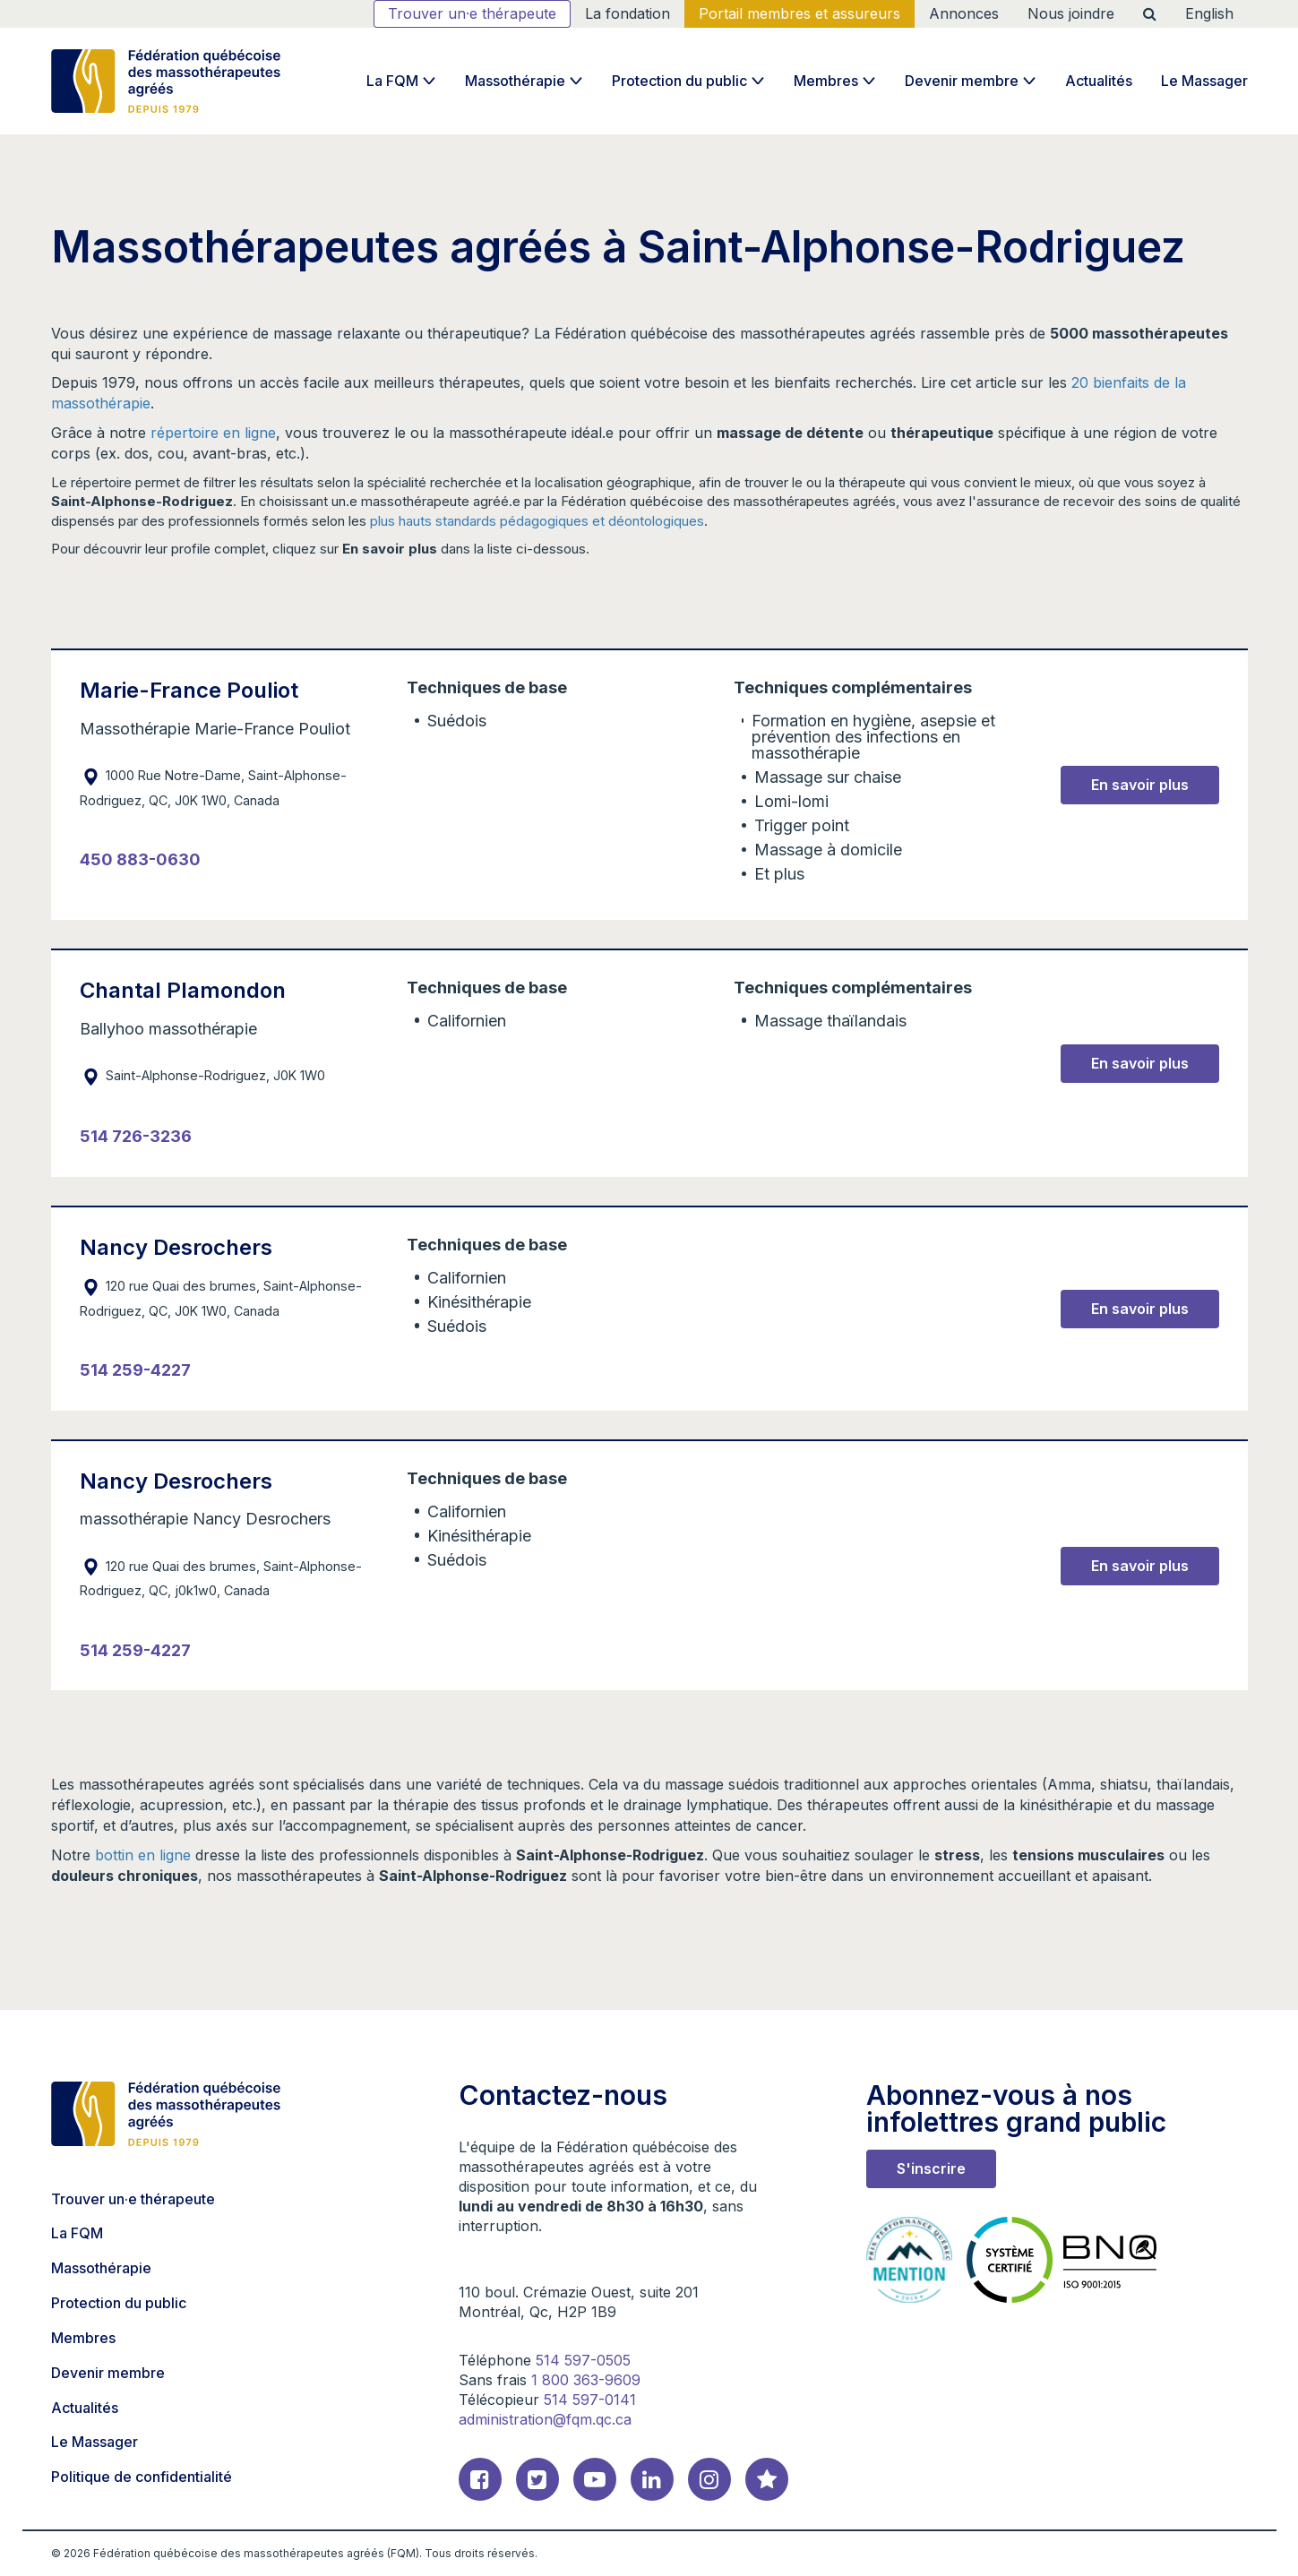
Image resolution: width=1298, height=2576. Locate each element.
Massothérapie (515, 81)
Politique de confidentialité (141, 2477)
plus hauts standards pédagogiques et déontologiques (537, 520)
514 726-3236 (136, 1136)
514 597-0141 (590, 2400)
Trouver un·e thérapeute (472, 13)
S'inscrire (931, 2168)
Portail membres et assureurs (799, 13)
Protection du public (679, 81)
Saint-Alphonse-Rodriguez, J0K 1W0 (202, 1075)
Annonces (964, 13)
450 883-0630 (140, 859)
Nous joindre (1070, 13)
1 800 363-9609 (585, 2380)
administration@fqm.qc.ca (545, 2419)
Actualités (1098, 81)
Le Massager (1204, 81)
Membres (826, 81)
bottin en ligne (143, 1855)
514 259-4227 (135, 1370)
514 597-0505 (583, 2360)
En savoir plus (1140, 785)
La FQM (392, 81)
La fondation (627, 13)
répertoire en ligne (213, 433)
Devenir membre (962, 81)
